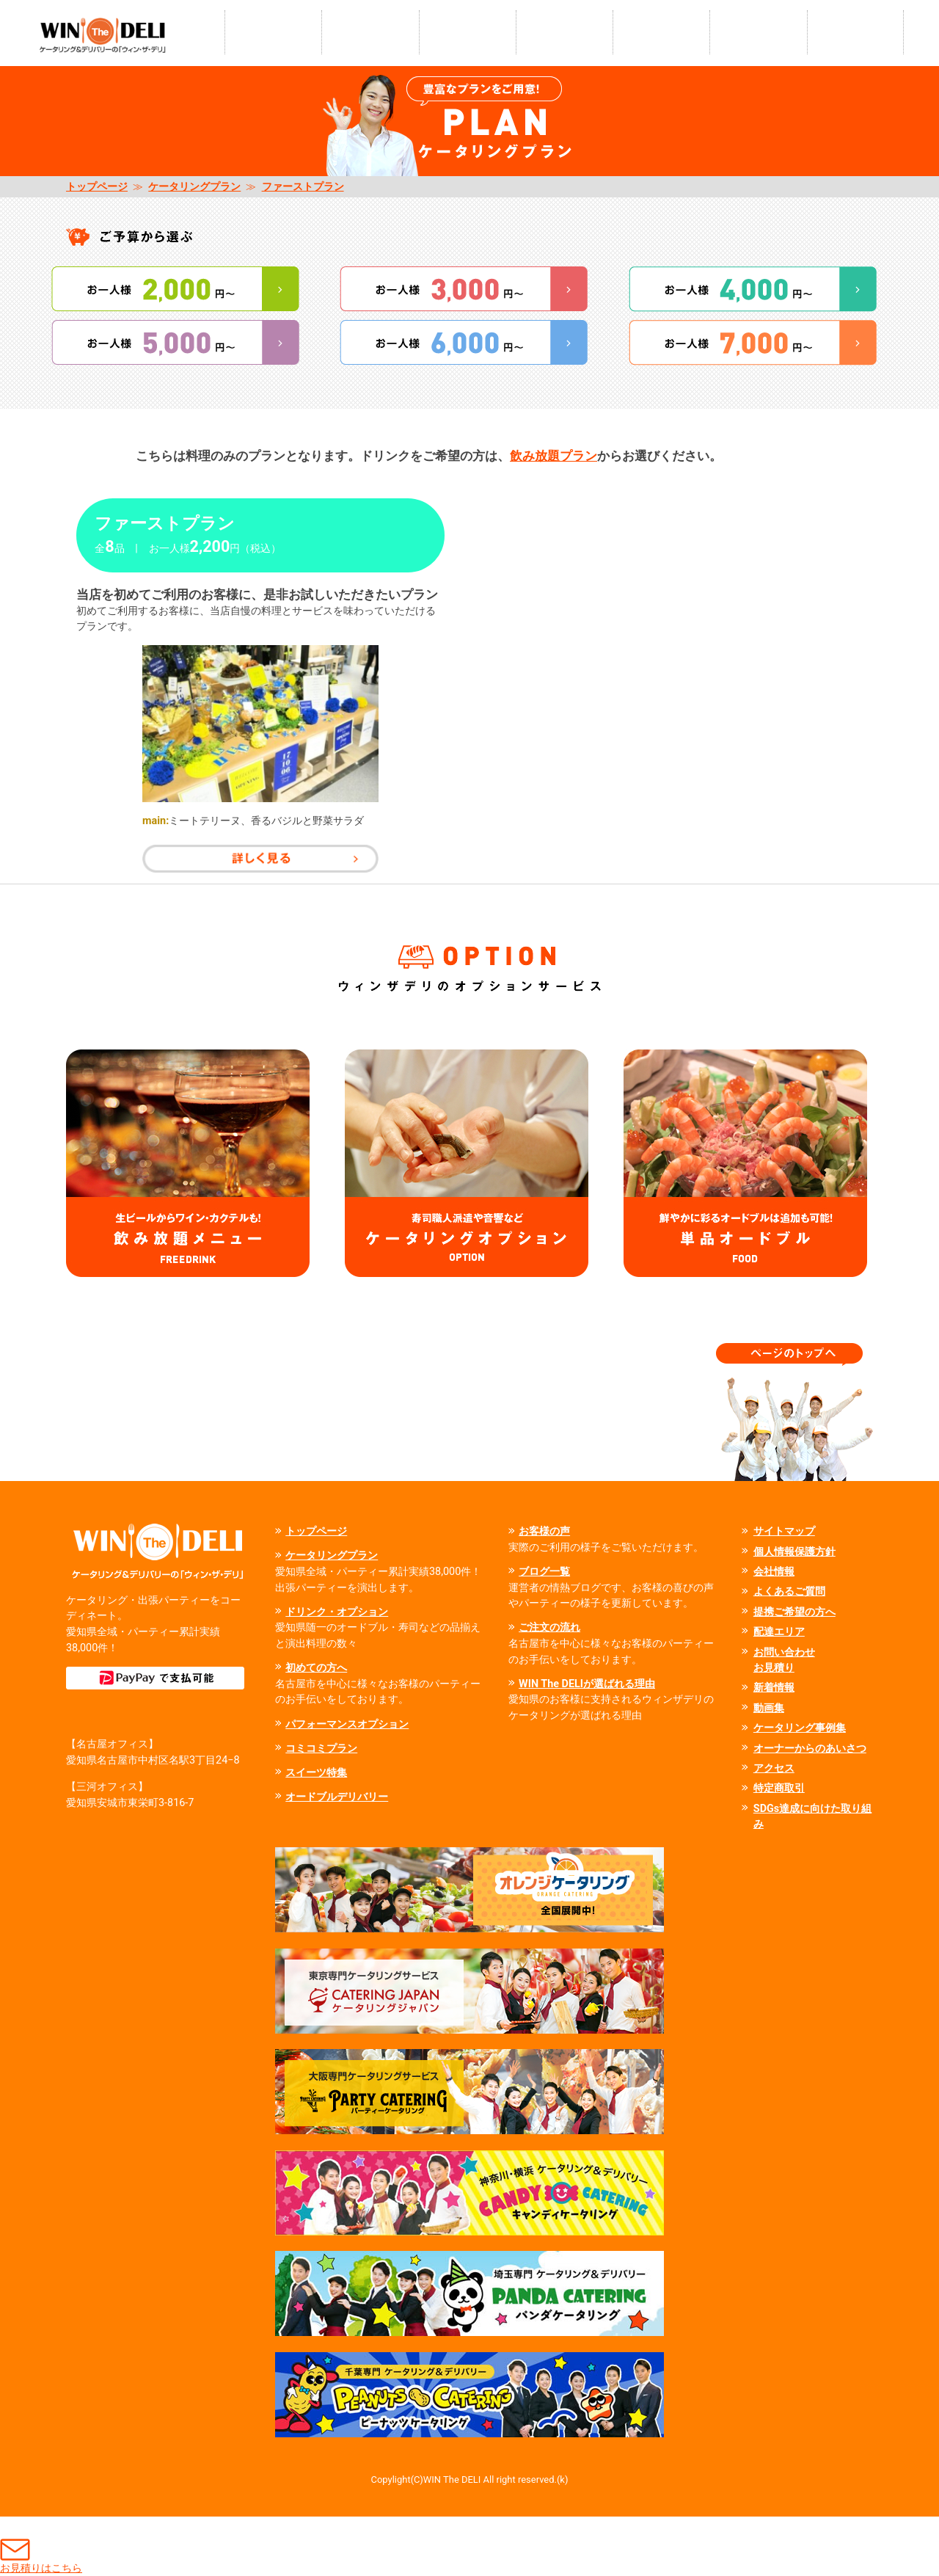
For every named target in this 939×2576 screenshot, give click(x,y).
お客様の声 (544, 1531)
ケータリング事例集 (799, 1728)
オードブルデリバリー (336, 1797)
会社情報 (773, 1571)
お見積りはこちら (41, 2546)
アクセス (773, 1768)
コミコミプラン (321, 1748)
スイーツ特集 (316, 1773)
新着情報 (773, 1687)
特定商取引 (779, 1788)
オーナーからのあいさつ (809, 1748)
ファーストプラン (303, 187)
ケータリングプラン (194, 187)
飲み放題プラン (553, 455)
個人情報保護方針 (794, 1552)
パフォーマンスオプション (347, 1724)
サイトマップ (784, 1531)
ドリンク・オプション (336, 1612)
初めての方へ (316, 1668)
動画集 (768, 1708)
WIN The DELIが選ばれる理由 (587, 1684)
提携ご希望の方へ (794, 1612)
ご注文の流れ (549, 1627)
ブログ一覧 (544, 1571)
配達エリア (779, 1632)
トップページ (97, 187)
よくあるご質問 (789, 1591)
